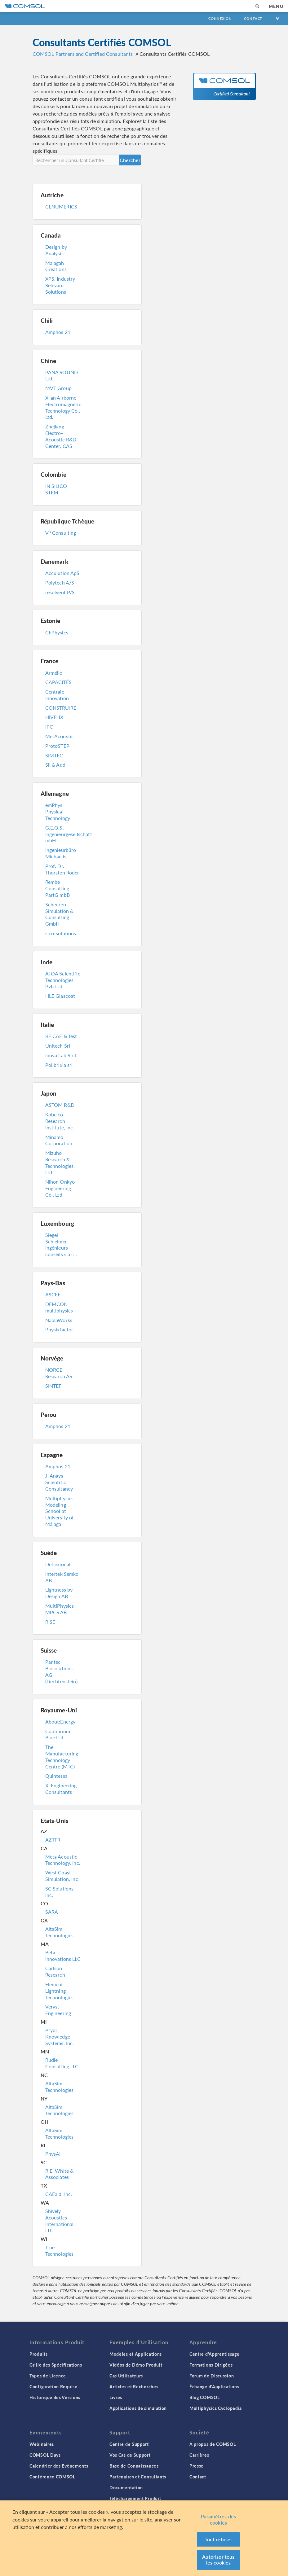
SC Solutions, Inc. (60, 1892)
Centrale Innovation (57, 695)
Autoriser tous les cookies (218, 2559)
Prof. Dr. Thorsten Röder (62, 869)
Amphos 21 (57, 331)
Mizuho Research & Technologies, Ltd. (60, 1162)
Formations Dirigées (211, 2365)
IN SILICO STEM (56, 489)
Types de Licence (47, 2375)
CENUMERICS (61, 206)
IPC (49, 726)
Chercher (130, 160)
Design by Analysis (56, 250)
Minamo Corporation (59, 1140)
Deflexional (58, 1564)
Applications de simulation (138, 2408)
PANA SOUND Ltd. (61, 375)
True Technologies (59, 2250)
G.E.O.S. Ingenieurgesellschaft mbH (65, 834)
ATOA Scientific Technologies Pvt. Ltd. (62, 980)
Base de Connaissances (134, 2466)
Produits (38, 2354)
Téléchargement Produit (135, 2498)
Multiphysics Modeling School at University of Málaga (59, 1511)
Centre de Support (129, 2444)
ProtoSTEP (57, 745)
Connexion (220, 18)
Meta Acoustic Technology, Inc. (62, 1860)
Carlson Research (55, 1971)
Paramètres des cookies (218, 2519)
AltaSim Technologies (59, 1932)
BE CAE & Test (61, 1036)
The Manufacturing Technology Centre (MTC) (61, 1756)
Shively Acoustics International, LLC (60, 2220)
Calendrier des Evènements (58, 2466)
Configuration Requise (53, 2386)
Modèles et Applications (135, 2354)
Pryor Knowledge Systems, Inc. (59, 2036)
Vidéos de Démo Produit (135, 2365)
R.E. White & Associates (59, 2174)
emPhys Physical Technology (57, 811)
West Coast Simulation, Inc (61, 1875)
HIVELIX (54, 717)
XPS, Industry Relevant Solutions (60, 285)
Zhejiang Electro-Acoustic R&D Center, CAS (61, 436)
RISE (50, 1621)
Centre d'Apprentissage (214, 2354)
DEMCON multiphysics (59, 1307)
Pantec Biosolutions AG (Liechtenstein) (61, 1671)
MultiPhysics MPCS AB (59, 1609)
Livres (115, 2397)
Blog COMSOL (204, 2397)
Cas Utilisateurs (126, 2375)
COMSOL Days (45, 2455)
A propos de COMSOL (212, 2444)
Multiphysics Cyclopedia (215, 2408)
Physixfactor (59, 1329)
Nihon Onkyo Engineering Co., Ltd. (60, 1188)
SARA (51, 1911)
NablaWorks (59, 1320)
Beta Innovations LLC (63, 1955)
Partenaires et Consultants (137, 2476)
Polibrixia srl (59, 1064)
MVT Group (58, 388)
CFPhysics (56, 632)
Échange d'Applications (214, 2386)
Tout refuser (219, 2539)
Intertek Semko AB (62, 1577)
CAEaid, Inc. (58, 2193)
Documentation (126, 2487)
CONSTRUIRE (61, 707)
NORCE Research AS (59, 1373)
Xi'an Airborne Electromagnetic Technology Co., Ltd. (63, 407)
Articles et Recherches (133, 2386)
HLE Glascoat (60, 995)
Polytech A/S (59, 582)
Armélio (54, 672)
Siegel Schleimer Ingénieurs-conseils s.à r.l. (61, 1244)
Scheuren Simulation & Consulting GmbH (59, 914)
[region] (144, 2538)
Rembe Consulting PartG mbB (57, 888)
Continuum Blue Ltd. (57, 1734)
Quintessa (56, 1775)
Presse (196, 2466)
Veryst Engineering (58, 2010)
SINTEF (53, 1385)
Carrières (199, 2455)
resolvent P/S (60, 592)
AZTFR (53, 1839)
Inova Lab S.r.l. (61, 1055)
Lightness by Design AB (59, 1593)
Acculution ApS (62, 572)
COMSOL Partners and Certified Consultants (83, 53)
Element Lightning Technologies (59, 1991)
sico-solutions (60, 933)
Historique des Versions (54, 2397)
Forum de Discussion (211, 2375)
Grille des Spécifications (55, 2365)
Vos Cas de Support (130, 2455)
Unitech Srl (57, 1045)
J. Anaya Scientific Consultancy (59, 1482)
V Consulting (60, 532)
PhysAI (53, 2153)
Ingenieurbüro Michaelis (60, 853)
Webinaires (41, 2444)
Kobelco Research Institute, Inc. (59, 1121)
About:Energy (60, 1721)
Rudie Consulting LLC (62, 2063)
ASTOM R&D (59, 1104)
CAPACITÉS (58, 682)
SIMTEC (54, 755)
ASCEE (53, 1294)
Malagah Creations (56, 266)
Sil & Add (55, 764)
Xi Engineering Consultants (61, 1788)
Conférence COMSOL (52, 2476)
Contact (253, 18)
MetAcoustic (59, 736)
